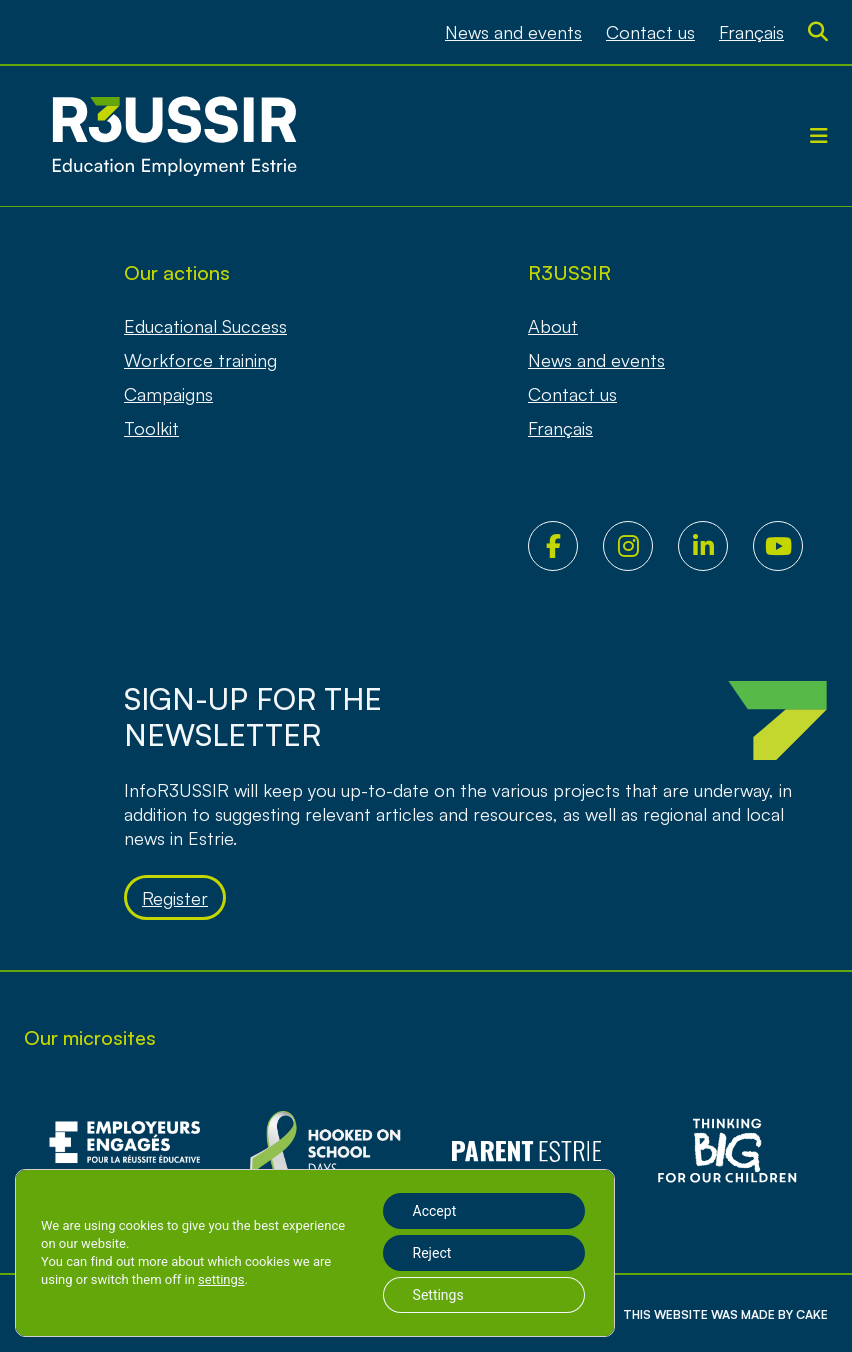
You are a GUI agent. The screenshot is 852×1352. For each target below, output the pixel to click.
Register (175, 898)
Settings (438, 1295)
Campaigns (168, 394)
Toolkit (151, 428)
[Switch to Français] (751, 32)
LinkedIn (715, 546)
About (553, 326)
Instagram (640, 546)
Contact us (650, 32)
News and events (513, 32)
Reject (432, 1253)
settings (221, 1279)
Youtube (790, 546)
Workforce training (200, 360)
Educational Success (205, 326)
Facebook (565, 546)
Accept (435, 1211)
